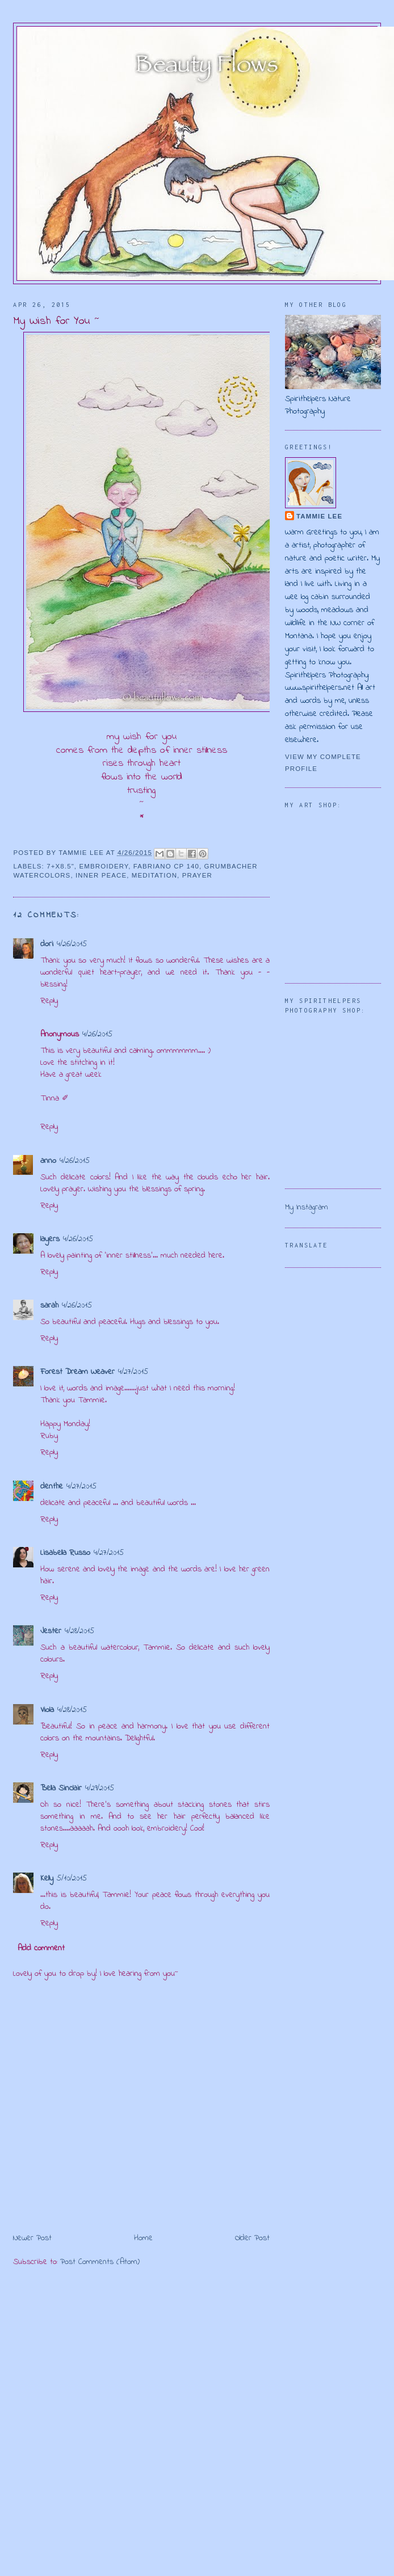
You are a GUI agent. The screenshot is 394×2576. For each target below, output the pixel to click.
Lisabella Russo (65, 1553)
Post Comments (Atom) (100, 2262)
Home (143, 2238)
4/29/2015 (99, 1788)
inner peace (101, 875)
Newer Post (32, 2238)
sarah (49, 1306)
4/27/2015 (133, 1372)
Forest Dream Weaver (77, 1372)
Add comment (41, 1948)
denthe (51, 1487)
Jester (50, 1631)
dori (46, 944)
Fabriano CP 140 (166, 866)
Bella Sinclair (61, 1788)
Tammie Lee (319, 516)
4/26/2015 (72, 944)
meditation (154, 875)
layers (50, 1239)
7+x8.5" (60, 866)
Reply (49, 1001)
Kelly (46, 1878)
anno (48, 1161)
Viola (47, 1710)
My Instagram (306, 1207)
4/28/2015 (79, 1631)
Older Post (252, 2238)
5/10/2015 (72, 1878)
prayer (197, 875)
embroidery (104, 866)
